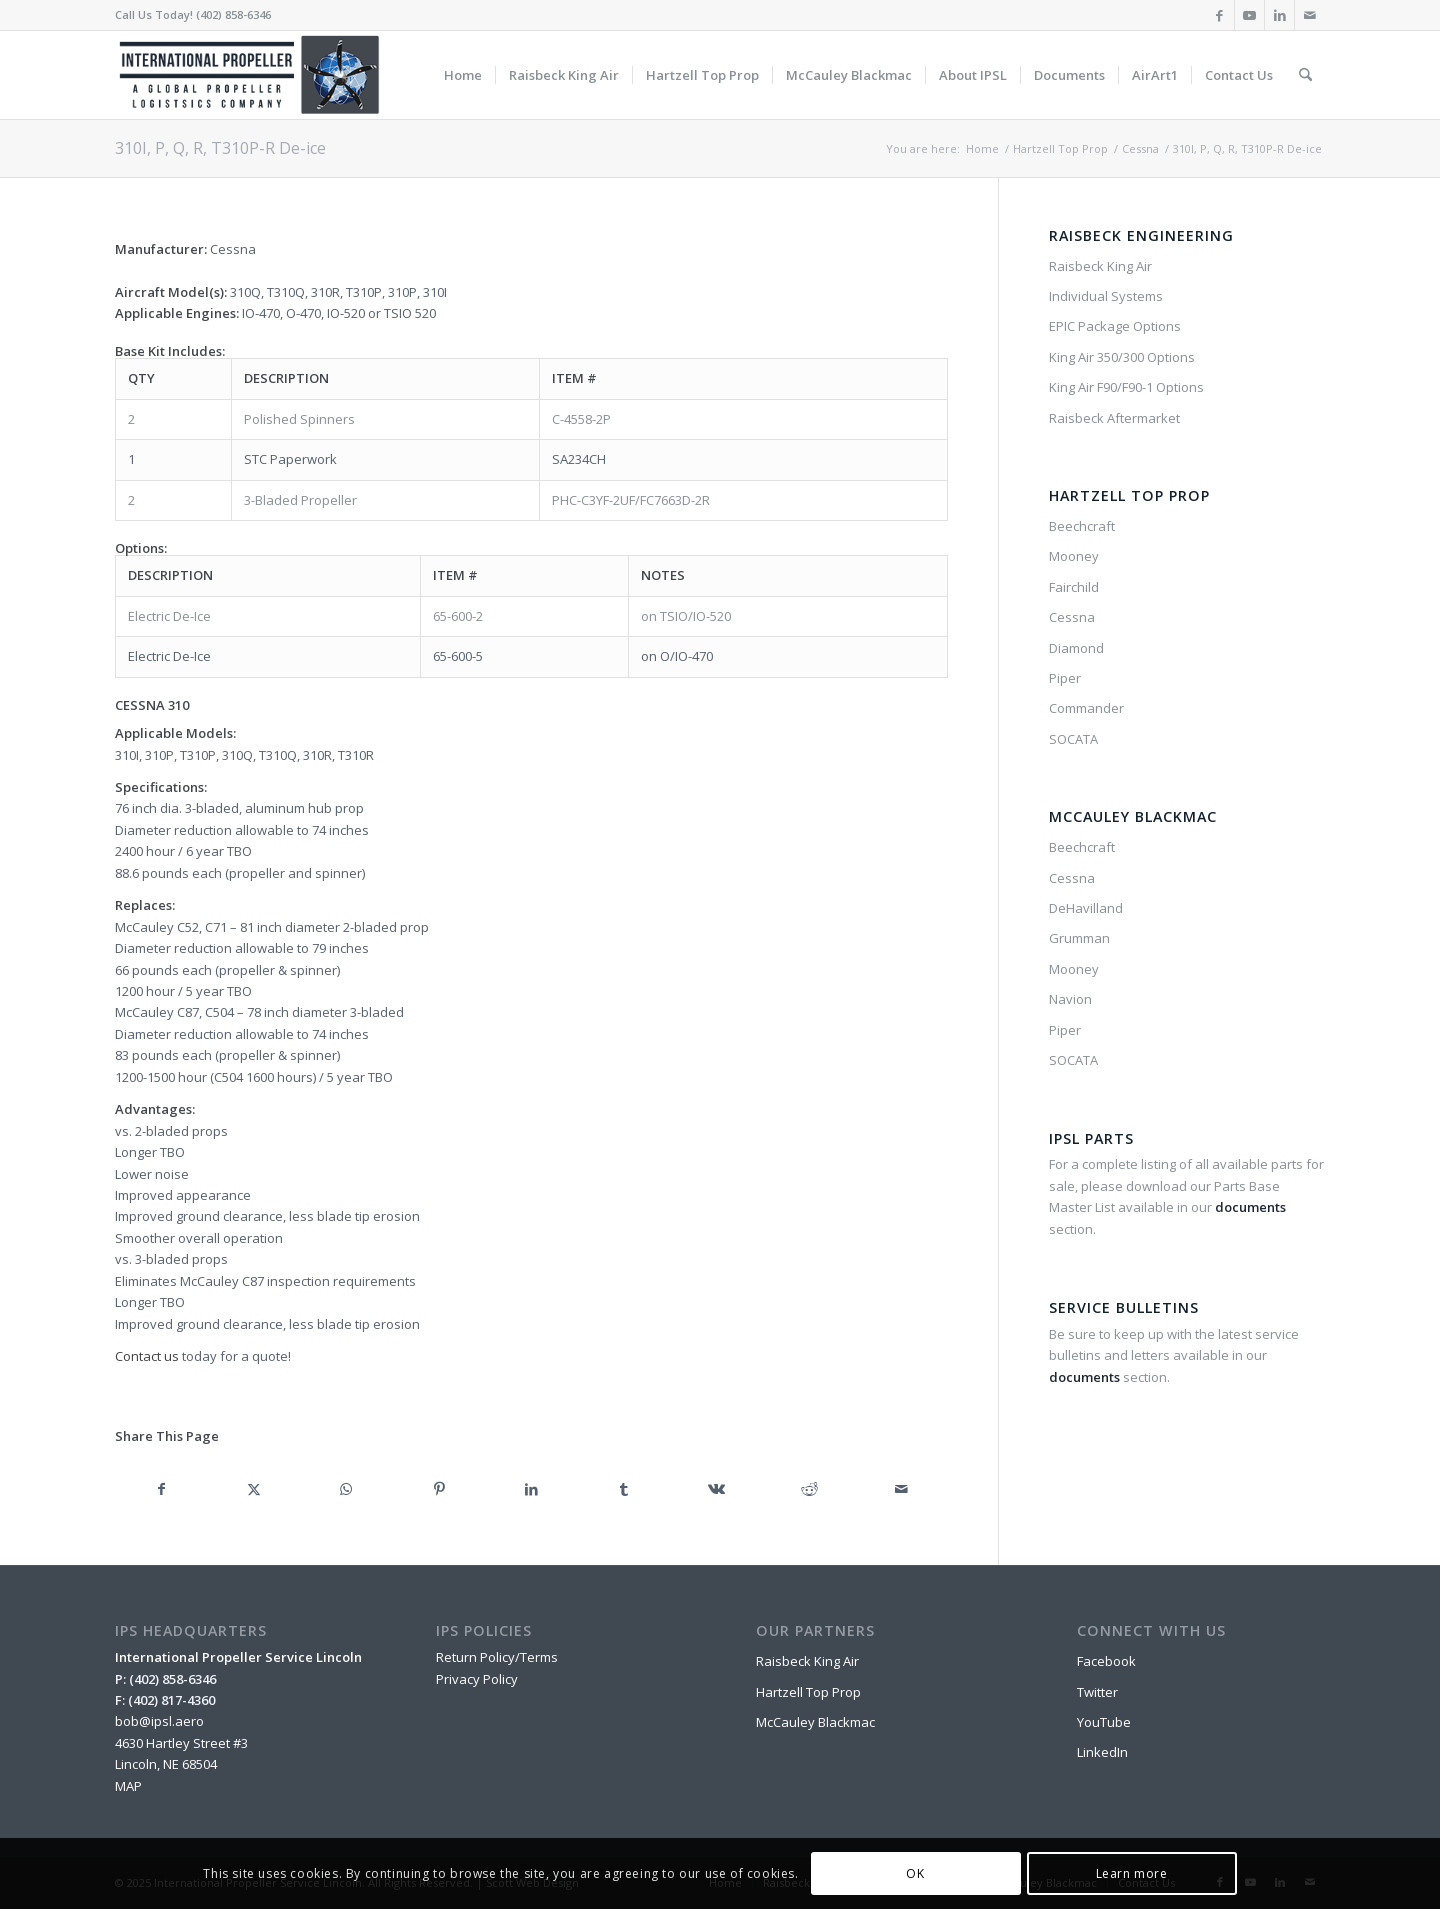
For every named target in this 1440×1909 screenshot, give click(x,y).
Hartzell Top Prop (808, 1692)
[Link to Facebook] (1219, 15)
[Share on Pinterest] (439, 1489)
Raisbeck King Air (1100, 266)
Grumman (1079, 938)
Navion (1070, 999)
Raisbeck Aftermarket (1114, 418)
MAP (128, 1786)
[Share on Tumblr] (624, 1489)
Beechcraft (1082, 526)
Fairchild (1074, 587)
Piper (1065, 678)
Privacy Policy (477, 1679)
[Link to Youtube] (1249, 15)
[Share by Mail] (902, 1489)
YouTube (1104, 1722)
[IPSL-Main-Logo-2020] (253, 75)
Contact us (147, 1356)
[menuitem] (463, 75)
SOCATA (1073, 739)
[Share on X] (254, 1489)
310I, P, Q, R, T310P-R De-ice (220, 148)
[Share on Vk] (716, 1489)
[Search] (1305, 75)
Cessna (1072, 617)
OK (915, 1873)
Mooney (1074, 556)
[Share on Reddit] (809, 1489)
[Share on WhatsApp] (346, 1489)
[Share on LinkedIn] (531, 1489)
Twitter (1097, 1692)
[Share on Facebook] (161, 1489)
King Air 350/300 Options (1122, 357)
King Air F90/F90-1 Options (1126, 387)
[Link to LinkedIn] (1279, 15)
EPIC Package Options (1115, 326)
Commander (1086, 708)
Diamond (1076, 648)
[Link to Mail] (1310, 15)
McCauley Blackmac (815, 1722)
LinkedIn (1102, 1752)
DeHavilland (1086, 908)
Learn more (1132, 1873)
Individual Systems (1106, 296)
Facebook (1106, 1661)
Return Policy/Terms (497, 1657)
